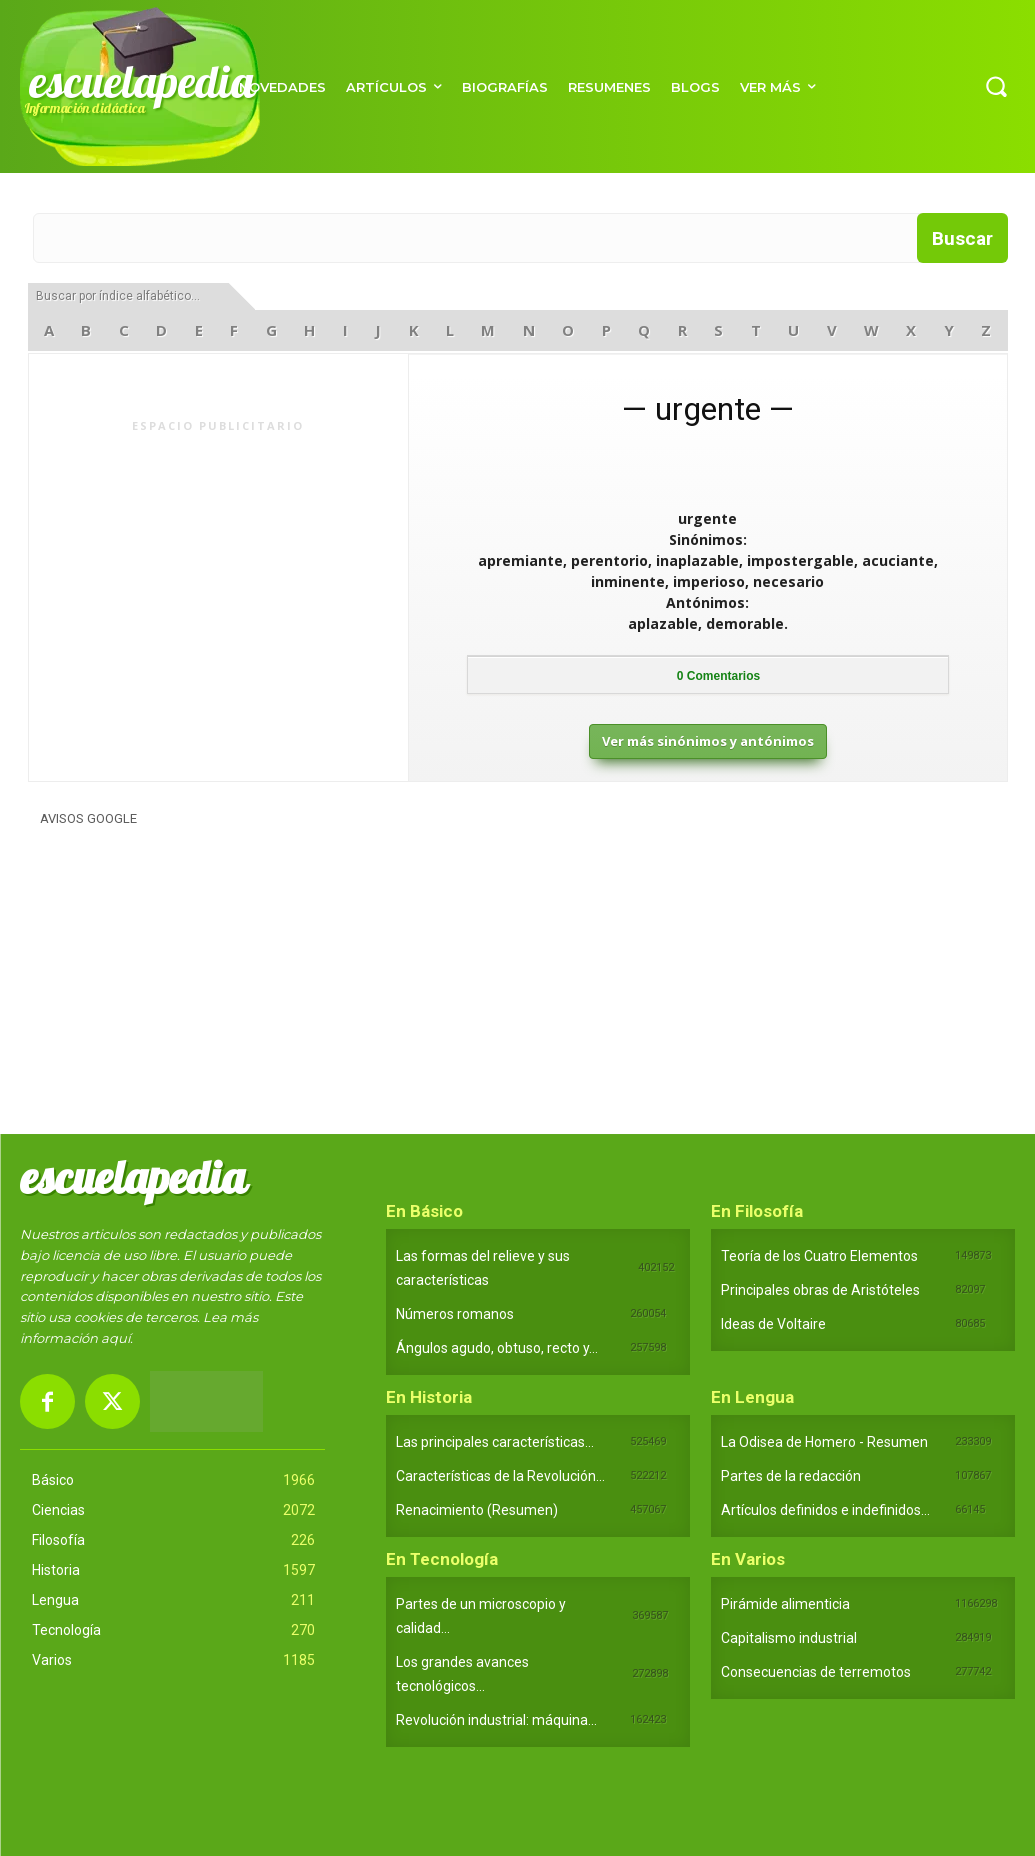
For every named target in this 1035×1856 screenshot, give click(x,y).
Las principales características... (495, 1442)
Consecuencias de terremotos (816, 1672)
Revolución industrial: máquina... (496, 1720)
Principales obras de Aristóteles (820, 1290)
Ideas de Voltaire (773, 1324)
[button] (996, 86)
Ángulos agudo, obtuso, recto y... (497, 1348)
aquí (115, 1338)
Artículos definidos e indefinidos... (825, 1510)
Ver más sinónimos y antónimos (708, 741)
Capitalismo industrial (789, 1638)
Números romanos (455, 1314)
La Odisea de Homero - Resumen (824, 1442)
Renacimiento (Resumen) (477, 1510)
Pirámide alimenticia (785, 1604)
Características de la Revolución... (500, 1476)
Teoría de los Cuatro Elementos (819, 1256)
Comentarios (718, 676)
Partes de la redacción (791, 1476)
